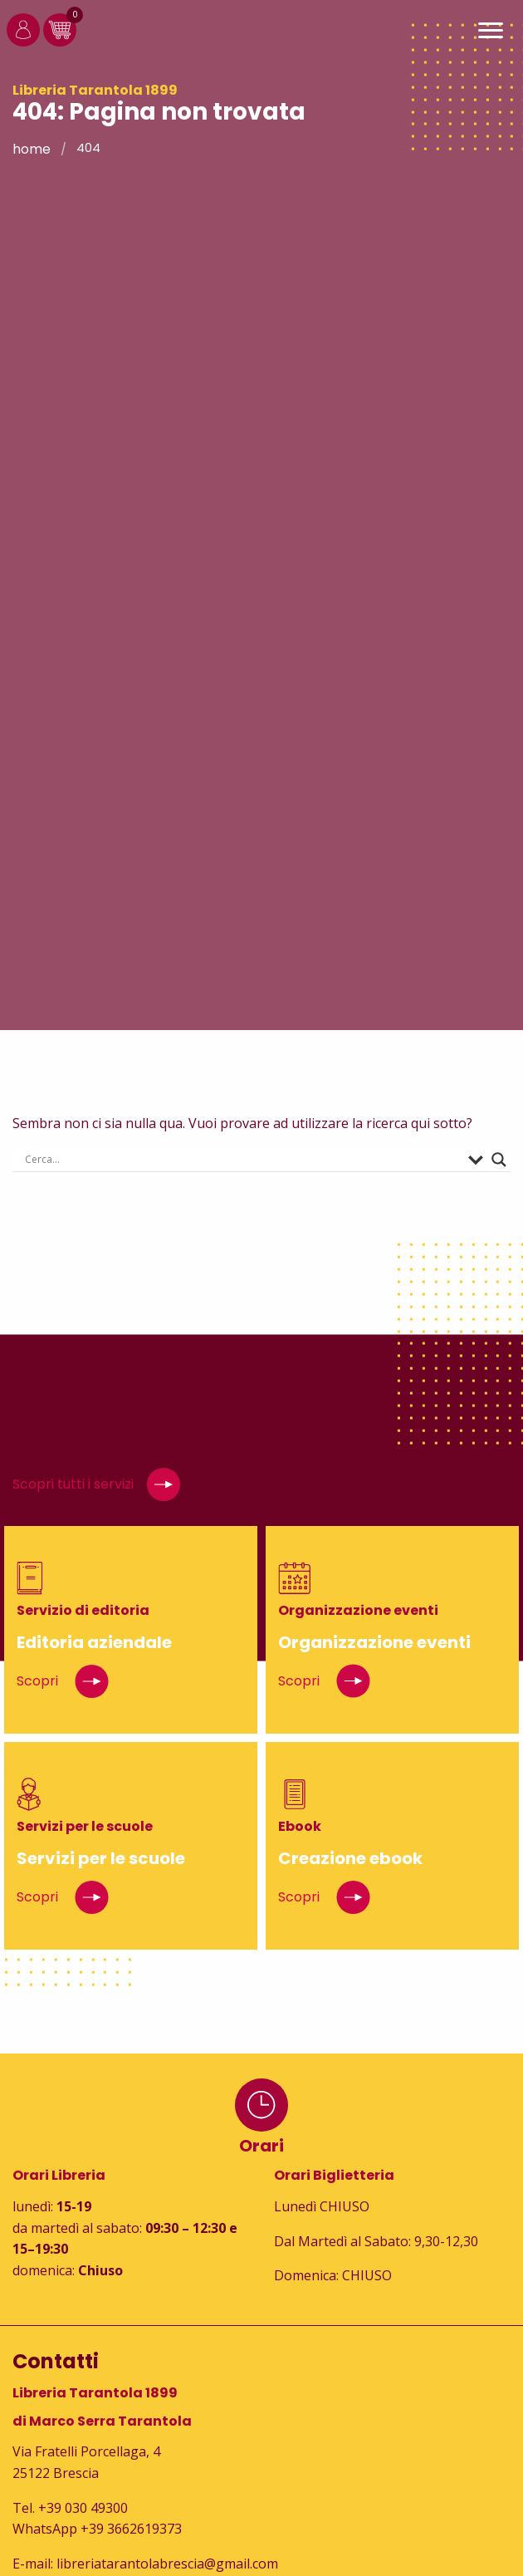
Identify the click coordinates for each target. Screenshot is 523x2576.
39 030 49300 (87, 2508)
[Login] (23, 41)
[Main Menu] (490, 32)
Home (31, 149)
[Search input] (242, 1159)
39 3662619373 (135, 2529)
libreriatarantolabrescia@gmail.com (167, 2563)
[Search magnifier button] (499, 1159)
